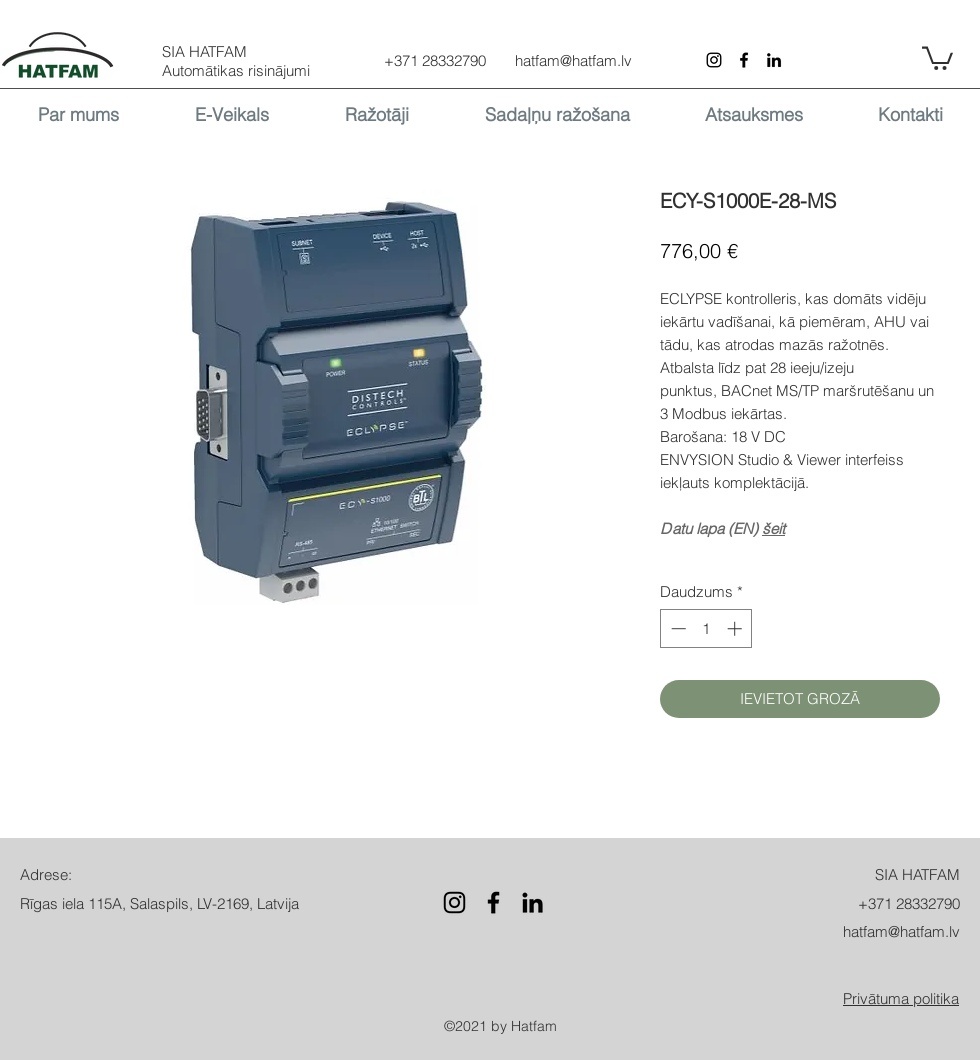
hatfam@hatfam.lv (573, 60)
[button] (937, 57)
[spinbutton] (706, 628)
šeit (773, 528)
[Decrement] (676, 628)
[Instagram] (714, 60)
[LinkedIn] (774, 60)
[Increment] (736, 628)
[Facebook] (744, 60)
